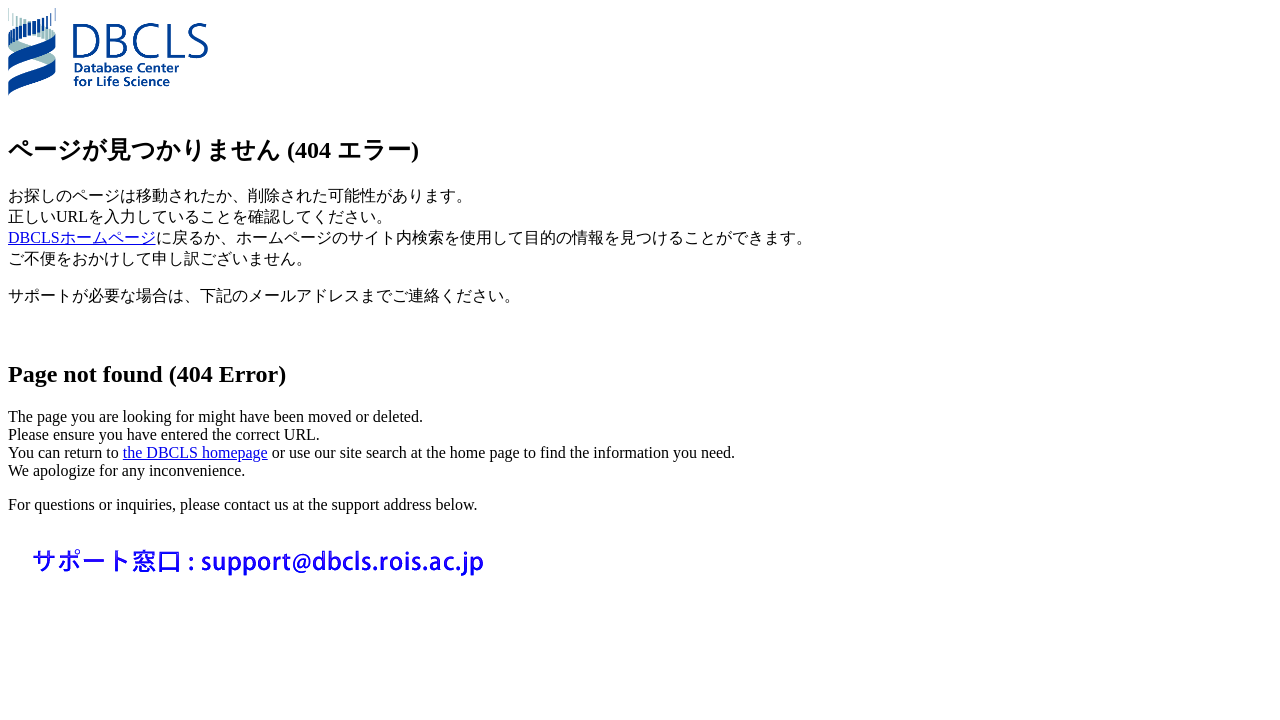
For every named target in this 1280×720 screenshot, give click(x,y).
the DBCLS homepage (195, 452)
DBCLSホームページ (82, 237)
